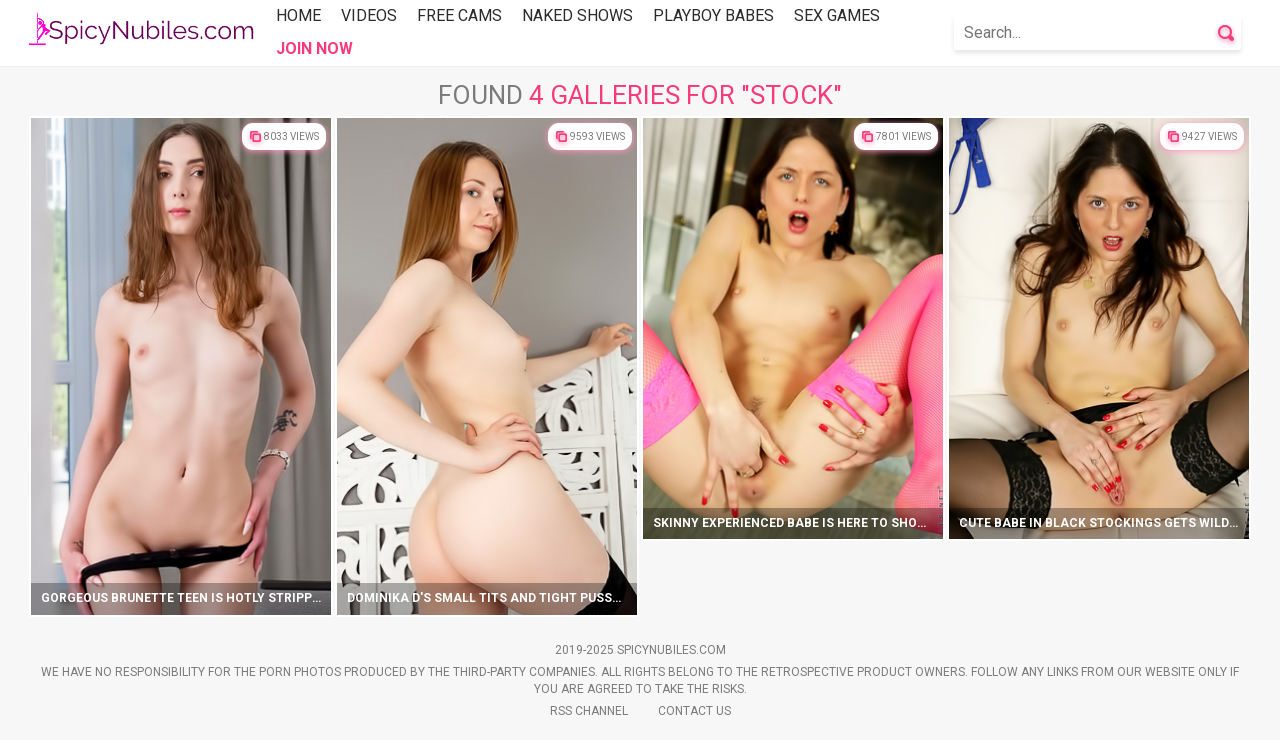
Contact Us (694, 711)
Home (298, 15)
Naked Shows (577, 15)
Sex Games (837, 15)
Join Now (314, 48)
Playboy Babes (713, 15)
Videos (369, 15)
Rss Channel (589, 711)
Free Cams (459, 15)
